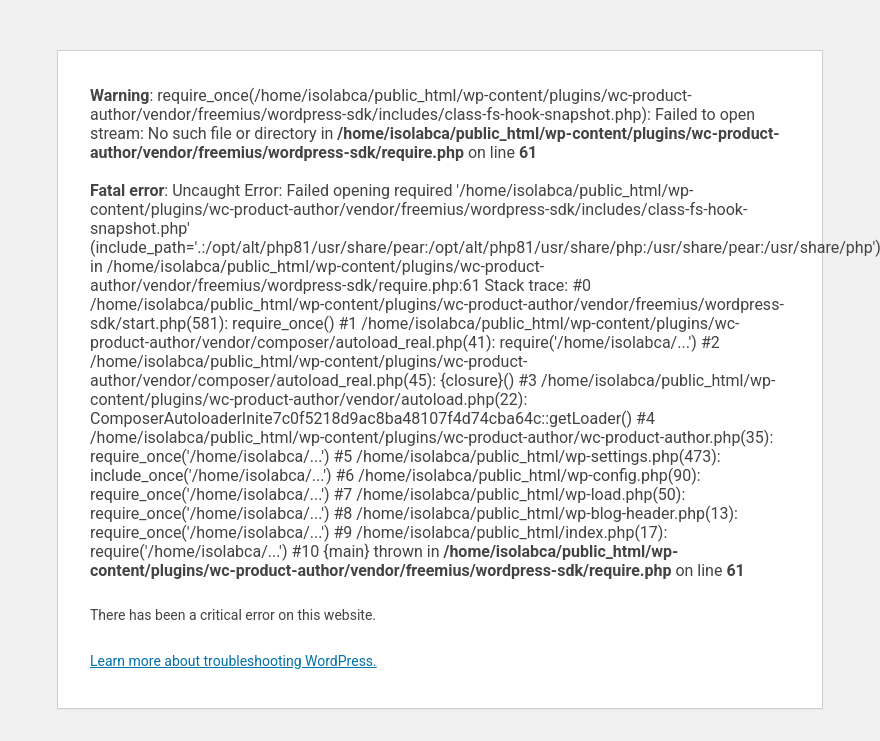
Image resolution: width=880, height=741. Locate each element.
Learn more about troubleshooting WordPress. (233, 661)
